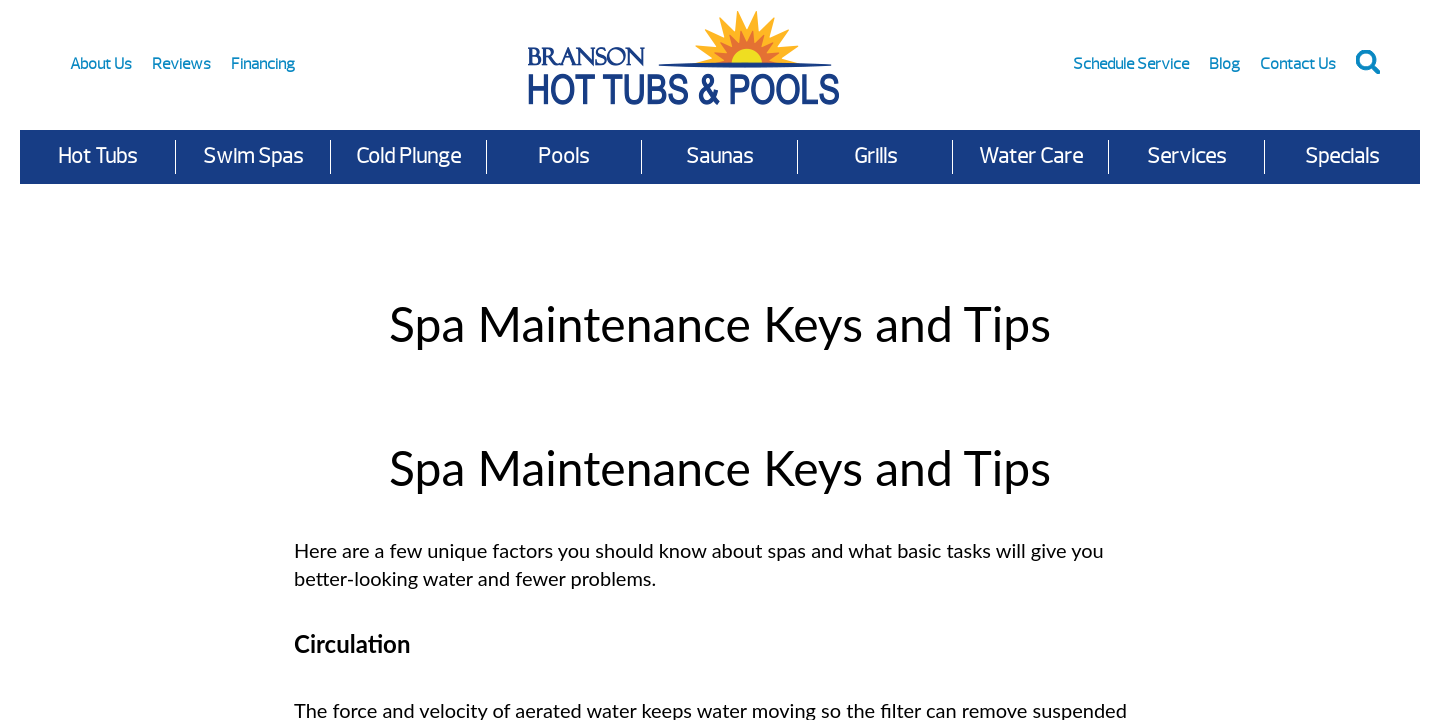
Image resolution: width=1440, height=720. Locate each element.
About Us (101, 64)
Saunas (719, 156)
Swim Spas (253, 156)
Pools (563, 156)
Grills (875, 156)
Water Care (1031, 156)
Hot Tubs (97, 156)
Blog (1224, 64)
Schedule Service (1131, 64)
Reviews (181, 64)
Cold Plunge (408, 156)
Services (1186, 156)
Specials (1342, 156)
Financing (263, 64)
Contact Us (1298, 64)
